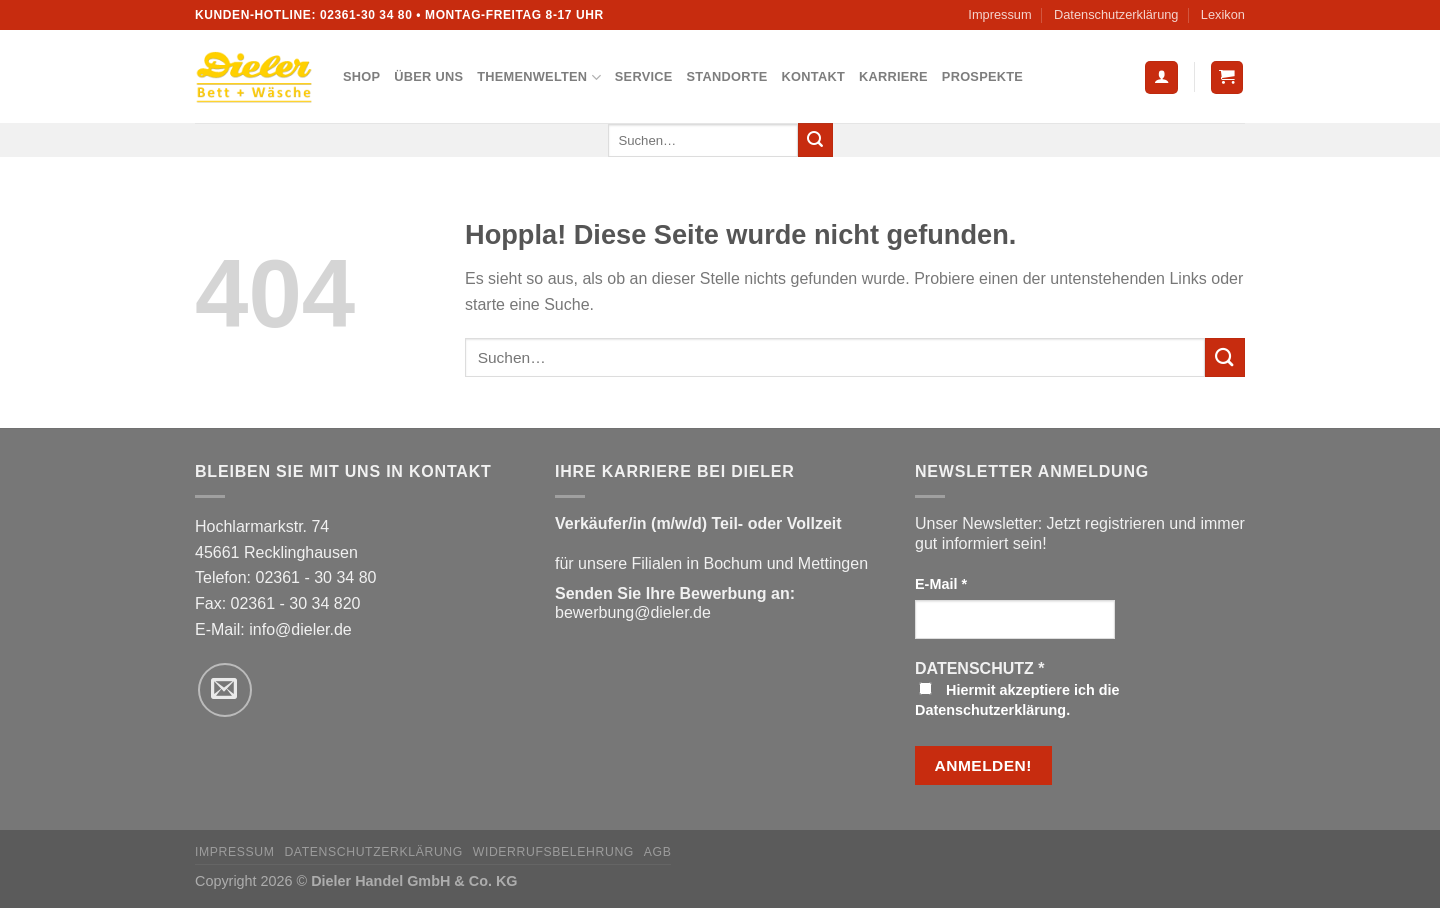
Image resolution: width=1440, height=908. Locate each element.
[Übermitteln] (815, 140)
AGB (658, 852)
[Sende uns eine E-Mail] (225, 690)
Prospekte (982, 76)
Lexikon (1223, 14)
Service (644, 76)
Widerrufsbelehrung (553, 852)
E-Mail (941, 584)
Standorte (727, 76)
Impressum (999, 14)
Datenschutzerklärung (1116, 14)
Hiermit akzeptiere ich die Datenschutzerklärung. (1017, 700)
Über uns (428, 76)
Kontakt (813, 76)
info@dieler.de (300, 629)
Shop (361, 76)
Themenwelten (539, 77)
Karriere (893, 76)
